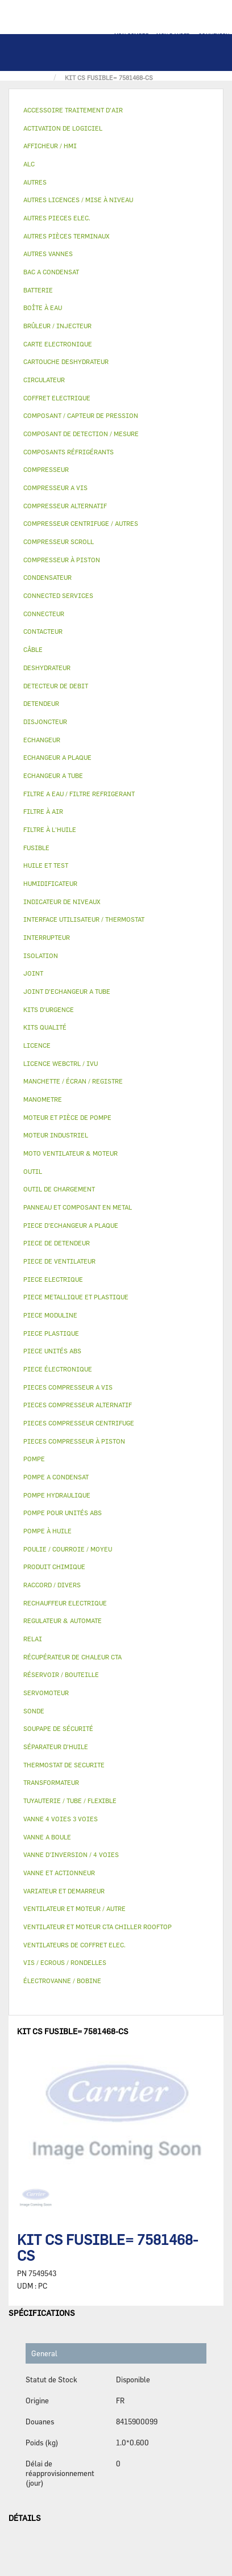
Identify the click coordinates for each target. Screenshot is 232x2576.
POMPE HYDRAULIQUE (56, 1495)
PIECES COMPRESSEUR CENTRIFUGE (78, 1423)
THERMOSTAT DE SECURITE (64, 1764)
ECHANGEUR (41, 739)
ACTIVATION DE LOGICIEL (62, 128)
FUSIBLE (36, 847)
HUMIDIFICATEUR (50, 883)
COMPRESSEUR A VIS (55, 487)
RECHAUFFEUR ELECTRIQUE (65, 1603)
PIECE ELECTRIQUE (53, 1279)
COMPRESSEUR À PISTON (61, 559)
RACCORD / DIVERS (52, 1584)
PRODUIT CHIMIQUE (54, 1566)
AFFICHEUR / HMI (50, 145)
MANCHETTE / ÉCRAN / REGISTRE (73, 1081)
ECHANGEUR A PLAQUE (57, 757)
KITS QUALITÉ (45, 1027)
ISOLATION (40, 955)
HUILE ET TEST (45, 865)
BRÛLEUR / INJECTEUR (57, 325)
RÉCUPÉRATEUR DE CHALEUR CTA (72, 1657)
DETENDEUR (41, 703)
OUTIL (32, 1171)
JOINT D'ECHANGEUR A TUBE (66, 991)
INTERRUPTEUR (46, 937)
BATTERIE (38, 290)
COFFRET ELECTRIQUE (56, 398)
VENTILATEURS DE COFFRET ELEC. (74, 1944)
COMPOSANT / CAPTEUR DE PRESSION (80, 415)
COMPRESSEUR (46, 469)
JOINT (33, 973)
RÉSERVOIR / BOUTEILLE (61, 1674)
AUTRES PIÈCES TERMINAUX (66, 236)
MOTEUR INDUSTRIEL (55, 1135)
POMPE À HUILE (47, 1530)
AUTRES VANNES (48, 253)
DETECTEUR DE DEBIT (55, 685)
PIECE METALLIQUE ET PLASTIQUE (76, 1296)
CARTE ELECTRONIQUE (57, 344)
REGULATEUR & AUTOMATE (62, 1620)
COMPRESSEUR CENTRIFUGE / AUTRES (80, 523)
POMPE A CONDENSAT (56, 1477)
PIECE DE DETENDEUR (56, 1243)
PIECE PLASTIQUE (51, 1333)
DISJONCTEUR (45, 721)
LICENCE (37, 1045)
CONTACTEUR (43, 631)
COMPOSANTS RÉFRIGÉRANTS (68, 451)
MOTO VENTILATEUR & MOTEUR (70, 1153)
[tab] (116, 110)
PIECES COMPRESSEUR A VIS (68, 1387)
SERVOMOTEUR (46, 1692)
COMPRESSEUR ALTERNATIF (65, 505)
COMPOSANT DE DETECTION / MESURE (81, 433)
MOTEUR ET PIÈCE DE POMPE (67, 1117)
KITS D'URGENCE (48, 1009)
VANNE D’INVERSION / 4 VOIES (71, 1854)
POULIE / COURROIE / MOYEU (67, 1549)
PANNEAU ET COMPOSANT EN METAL (77, 1207)
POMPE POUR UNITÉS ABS (62, 1512)
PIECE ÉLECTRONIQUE (57, 1369)
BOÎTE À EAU (42, 307)
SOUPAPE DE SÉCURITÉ (58, 1728)
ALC (29, 164)
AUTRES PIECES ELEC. (56, 217)
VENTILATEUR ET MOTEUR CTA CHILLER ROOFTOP (97, 1926)
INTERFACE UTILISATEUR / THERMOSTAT (83, 919)
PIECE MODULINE (50, 1315)
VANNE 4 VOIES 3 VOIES (60, 1818)
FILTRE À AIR (43, 811)
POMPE (34, 1458)
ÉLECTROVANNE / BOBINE (62, 1980)
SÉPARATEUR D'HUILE (55, 1746)
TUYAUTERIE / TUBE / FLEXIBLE (70, 1800)
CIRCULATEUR (44, 379)
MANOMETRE (42, 1099)
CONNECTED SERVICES (58, 595)
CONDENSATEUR (47, 577)
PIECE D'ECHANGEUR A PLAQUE (70, 1225)
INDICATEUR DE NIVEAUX (61, 901)
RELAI (32, 1638)
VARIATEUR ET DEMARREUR (64, 1891)
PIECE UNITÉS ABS (52, 1350)
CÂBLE (33, 649)
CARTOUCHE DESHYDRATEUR (66, 361)
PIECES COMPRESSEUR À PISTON (74, 1441)
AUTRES (35, 182)
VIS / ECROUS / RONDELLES (64, 1962)
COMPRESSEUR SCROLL (58, 541)
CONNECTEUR (43, 613)
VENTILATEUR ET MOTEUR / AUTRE (74, 1908)
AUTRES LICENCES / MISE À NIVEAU (78, 199)
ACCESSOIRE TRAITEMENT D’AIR (73, 110)
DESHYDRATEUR (47, 667)
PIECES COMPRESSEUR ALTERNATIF (77, 1404)
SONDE (33, 1710)
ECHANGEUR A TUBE (53, 775)
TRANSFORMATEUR (51, 1782)
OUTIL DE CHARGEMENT (59, 1189)
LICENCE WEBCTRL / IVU (60, 1063)
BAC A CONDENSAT (51, 271)
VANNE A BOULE (47, 1837)
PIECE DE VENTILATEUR (59, 1261)
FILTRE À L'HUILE (49, 829)
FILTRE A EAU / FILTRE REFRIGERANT (79, 793)
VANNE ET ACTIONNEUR (59, 1872)
